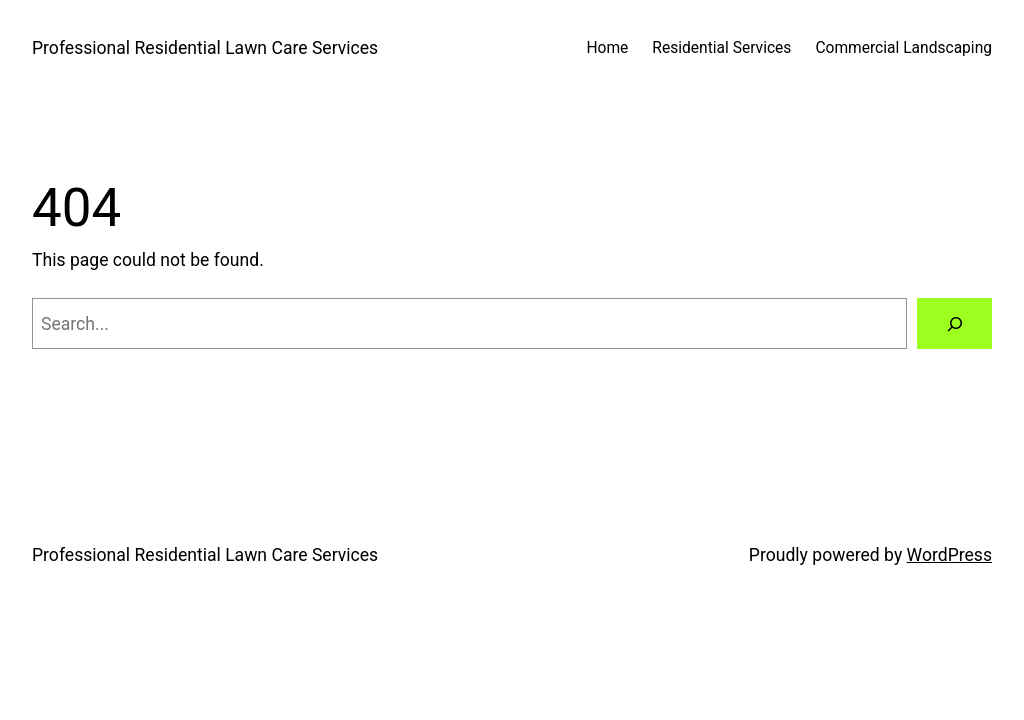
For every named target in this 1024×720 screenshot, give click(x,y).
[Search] (954, 323)
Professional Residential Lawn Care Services (205, 48)
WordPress (949, 555)
